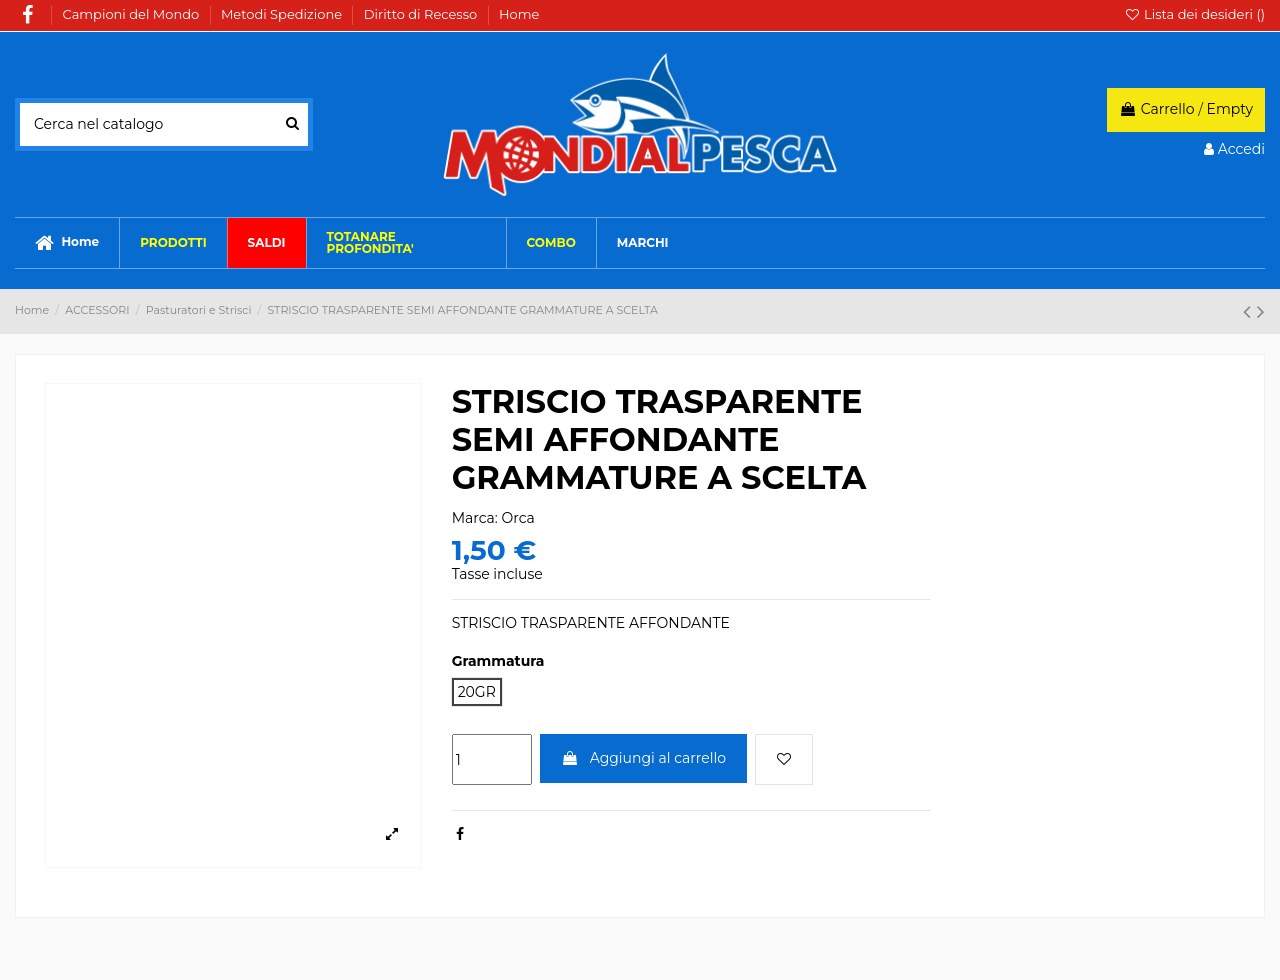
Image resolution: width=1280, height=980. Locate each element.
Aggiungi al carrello (643, 758)
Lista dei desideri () (1194, 14)
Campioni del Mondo (133, 14)
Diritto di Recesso (422, 14)
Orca (518, 518)
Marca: (475, 518)
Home (519, 14)
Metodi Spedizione (283, 14)
